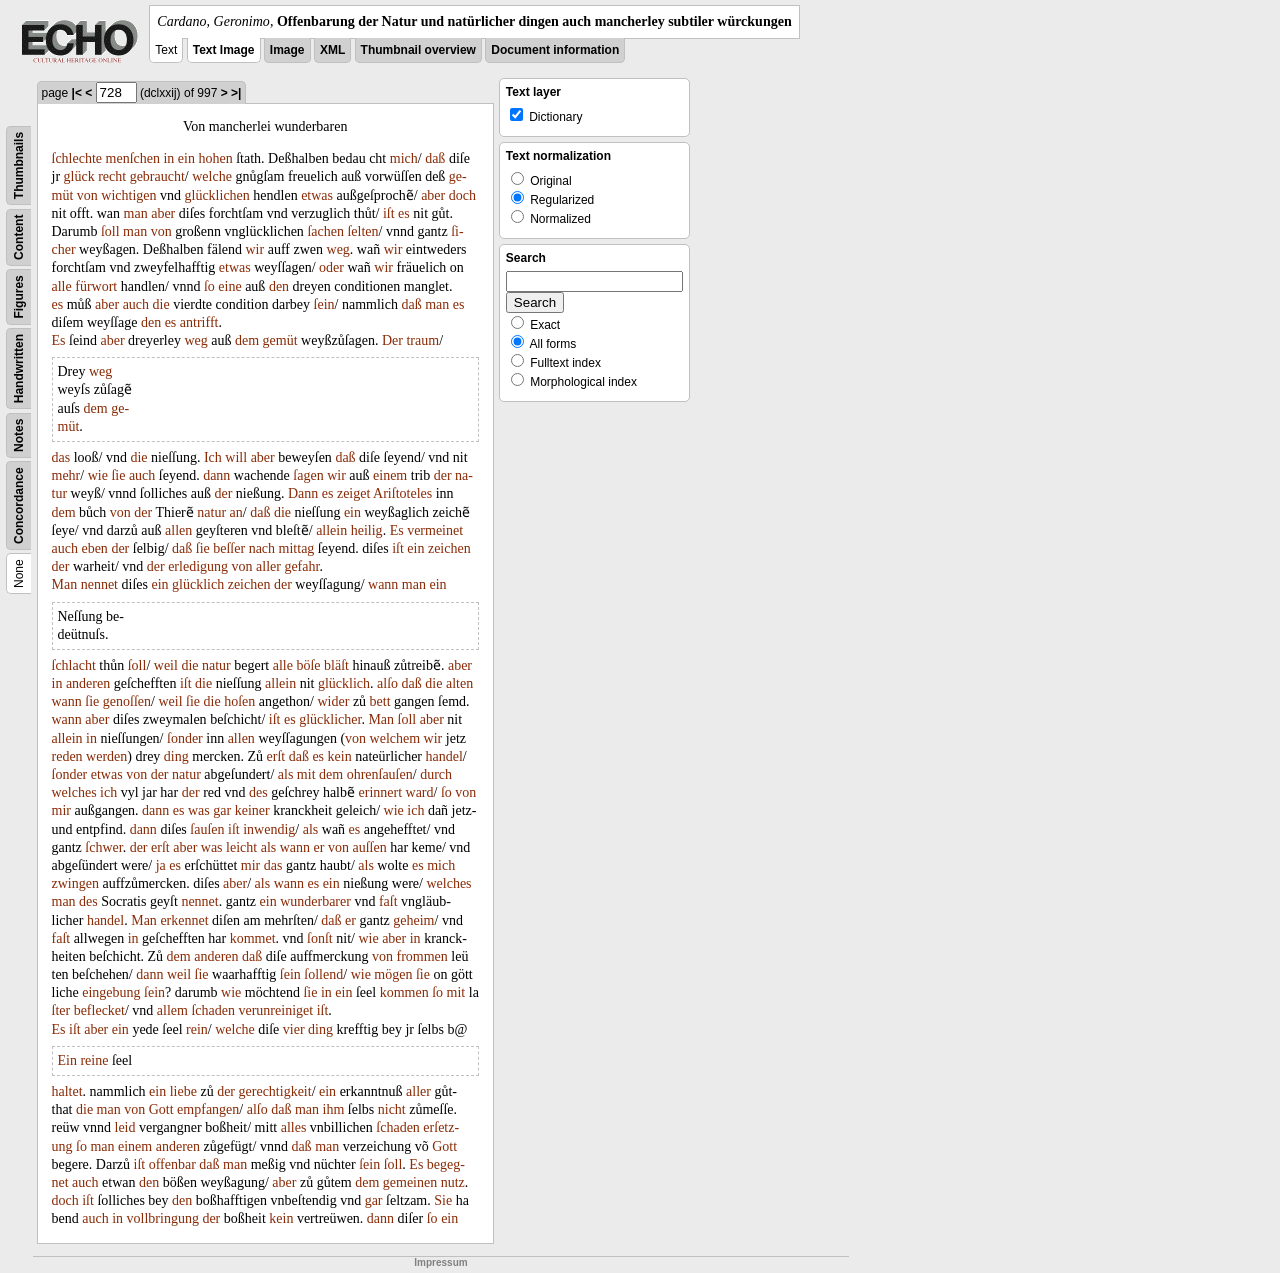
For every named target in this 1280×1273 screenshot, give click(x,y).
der (443, 475)
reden (67, 756)
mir (61, 810)
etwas (317, 195)
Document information (555, 50)
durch (436, 774)
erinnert (381, 792)
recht (112, 176)
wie (98, 475)
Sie (443, 1200)
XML (332, 50)
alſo (387, 683)
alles (294, 1127)
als (286, 774)
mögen (393, 974)
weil (166, 665)
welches (74, 792)
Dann (303, 493)
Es (59, 340)
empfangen (208, 1109)
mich (404, 158)
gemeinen (410, 1182)
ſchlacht (74, 665)
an (236, 512)
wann (383, 584)
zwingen (75, 883)
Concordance (19, 505)
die (161, 304)
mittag (297, 548)
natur (211, 512)
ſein (324, 304)
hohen (215, 158)
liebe (183, 1091)
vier (294, 1029)
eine (229, 286)
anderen (88, 683)
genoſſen (127, 701)
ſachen (325, 231)
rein (197, 1029)
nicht (392, 1109)
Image (287, 50)
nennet (99, 584)
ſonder (185, 738)
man (136, 213)
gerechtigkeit (275, 1091)
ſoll (110, 231)
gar (222, 810)
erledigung (198, 566)
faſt (388, 901)
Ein (67, 1060)
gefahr (301, 566)
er (319, 847)
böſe (308, 665)
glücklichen (217, 195)
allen (178, 530)
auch (136, 304)
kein (340, 756)
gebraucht (157, 176)
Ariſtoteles (402, 493)
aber (433, 195)
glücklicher (330, 719)
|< (77, 93)
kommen (404, 992)
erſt (276, 756)
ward (420, 792)
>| (236, 93)
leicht (241, 847)
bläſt (336, 665)
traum (422, 340)
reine (94, 1060)
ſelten (362, 231)
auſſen (369, 847)
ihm (334, 1109)
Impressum (440, 1262)
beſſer (229, 548)
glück (79, 176)
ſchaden (213, 1010)
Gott (161, 1109)
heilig (367, 530)
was (199, 810)
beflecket (99, 1010)
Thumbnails (19, 165)
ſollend (323, 974)
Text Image (224, 50)
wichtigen (128, 195)
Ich (213, 457)
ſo (209, 286)
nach (262, 548)
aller (268, 566)
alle (62, 286)
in (168, 158)
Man (65, 584)
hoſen (239, 701)
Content (19, 237)
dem (247, 340)
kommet (253, 938)
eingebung (111, 992)
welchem (395, 738)
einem (390, 475)
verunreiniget (275, 1010)
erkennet (184, 920)
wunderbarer (315, 901)
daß (435, 158)
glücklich (198, 584)
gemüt (280, 340)
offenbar (172, 1164)
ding (176, 756)
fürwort (96, 286)
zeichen (449, 548)
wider (333, 701)
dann (216, 475)
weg (338, 249)
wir (255, 249)
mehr (66, 475)
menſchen (133, 158)
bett (380, 701)
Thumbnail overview (418, 50)
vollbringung (163, 1218)
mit (306, 774)
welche (212, 176)
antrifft (199, 322)
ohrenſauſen (380, 774)
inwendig (269, 829)
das (61, 457)
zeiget (353, 493)
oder (331, 267)
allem (172, 1010)
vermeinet (435, 530)
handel (444, 756)
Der (392, 340)
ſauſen (207, 829)
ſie (118, 475)
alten (459, 683)
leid (125, 1127)
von (87, 195)
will (236, 457)
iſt (389, 213)
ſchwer (103, 847)
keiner (252, 810)
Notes (19, 435)
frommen (422, 956)
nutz (453, 1182)
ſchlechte (77, 158)
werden (106, 756)
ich (108, 792)
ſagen (308, 475)
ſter (61, 1010)
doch (462, 195)
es (404, 213)
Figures (19, 296)
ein (186, 158)
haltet (67, 1091)
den (279, 286)
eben (94, 548)
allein (331, 530)
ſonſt (320, 938)
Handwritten (19, 368)
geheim (413, 920)
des (258, 792)
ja (161, 865)
